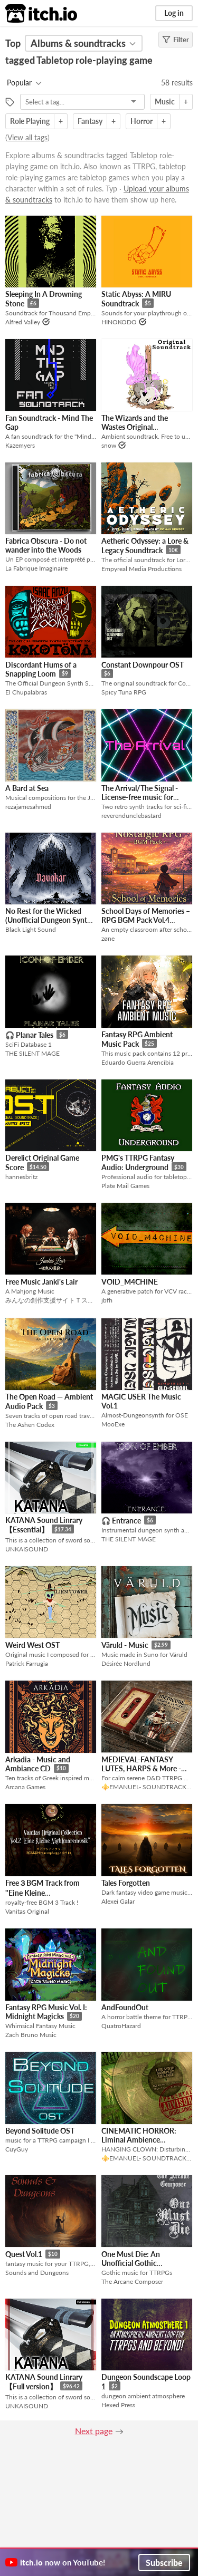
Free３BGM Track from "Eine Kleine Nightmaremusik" (42, 1892)
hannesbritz (21, 1177)
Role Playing (30, 121)
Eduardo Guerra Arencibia (137, 1062)
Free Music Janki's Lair (41, 1281)
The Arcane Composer (132, 2281)
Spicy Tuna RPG (123, 692)
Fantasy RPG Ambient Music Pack (137, 1039)
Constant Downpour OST (142, 664)
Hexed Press (118, 2405)
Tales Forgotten (125, 1882)
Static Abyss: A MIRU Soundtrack (136, 299)
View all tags (27, 137)
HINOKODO (119, 322)
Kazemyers (20, 445)
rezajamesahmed (28, 807)
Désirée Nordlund (125, 1663)
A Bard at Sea (27, 788)
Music (165, 101)
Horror (141, 121)
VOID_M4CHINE (129, 1281)
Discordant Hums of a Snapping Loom (41, 669)
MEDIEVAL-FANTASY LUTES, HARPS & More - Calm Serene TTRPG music (144, 1768)
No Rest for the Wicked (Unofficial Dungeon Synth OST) (48, 919)
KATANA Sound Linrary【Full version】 (43, 2381)
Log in (174, 12)
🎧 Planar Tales (29, 1034)
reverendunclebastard (131, 815)
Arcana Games (25, 1787)
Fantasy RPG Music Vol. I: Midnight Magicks (46, 2012)
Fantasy (90, 121)
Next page (93, 2431)
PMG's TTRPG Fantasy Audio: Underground (137, 1162)
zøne (108, 938)
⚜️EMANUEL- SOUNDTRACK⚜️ (146, 1787)
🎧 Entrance (121, 1520)
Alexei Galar (118, 1901)
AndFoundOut (124, 2007)
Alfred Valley (22, 322)
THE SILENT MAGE (32, 1053)
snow (108, 445)
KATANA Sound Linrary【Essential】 (43, 1525)
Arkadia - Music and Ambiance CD (37, 1764)
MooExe (113, 1424)
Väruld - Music (124, 1645)
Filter (175, 39)
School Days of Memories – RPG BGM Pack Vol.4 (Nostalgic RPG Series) (145, 920)
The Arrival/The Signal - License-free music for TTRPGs (139, 797)
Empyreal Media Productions (141, 569)
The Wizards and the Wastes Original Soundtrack (134, 427)
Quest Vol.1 (23, 2254)
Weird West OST (32, 1645)
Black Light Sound (30, 929)
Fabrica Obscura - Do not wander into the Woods (46, 545)
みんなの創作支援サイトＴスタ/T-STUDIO (50, 1300)
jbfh (106, 1300)
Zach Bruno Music (30, 2035)
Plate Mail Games (125, 1186)
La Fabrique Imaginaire (36, 568)
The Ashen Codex (29, 1425)
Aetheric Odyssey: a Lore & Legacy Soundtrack (144, 545)
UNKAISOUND (26, 1549)
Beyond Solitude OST (39, 2130)
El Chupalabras (26, 692)
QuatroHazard (121, 2026)
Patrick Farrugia (26, 1663)
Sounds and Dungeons (37, 2272)
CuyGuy (16, 2149)
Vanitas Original (27, 1911)
